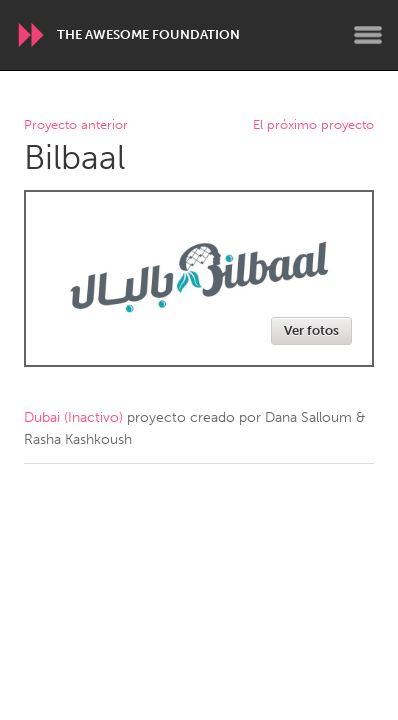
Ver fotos (311, 330)
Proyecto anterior (76, 125)
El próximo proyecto (313, 125)
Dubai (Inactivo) (73, 417)
